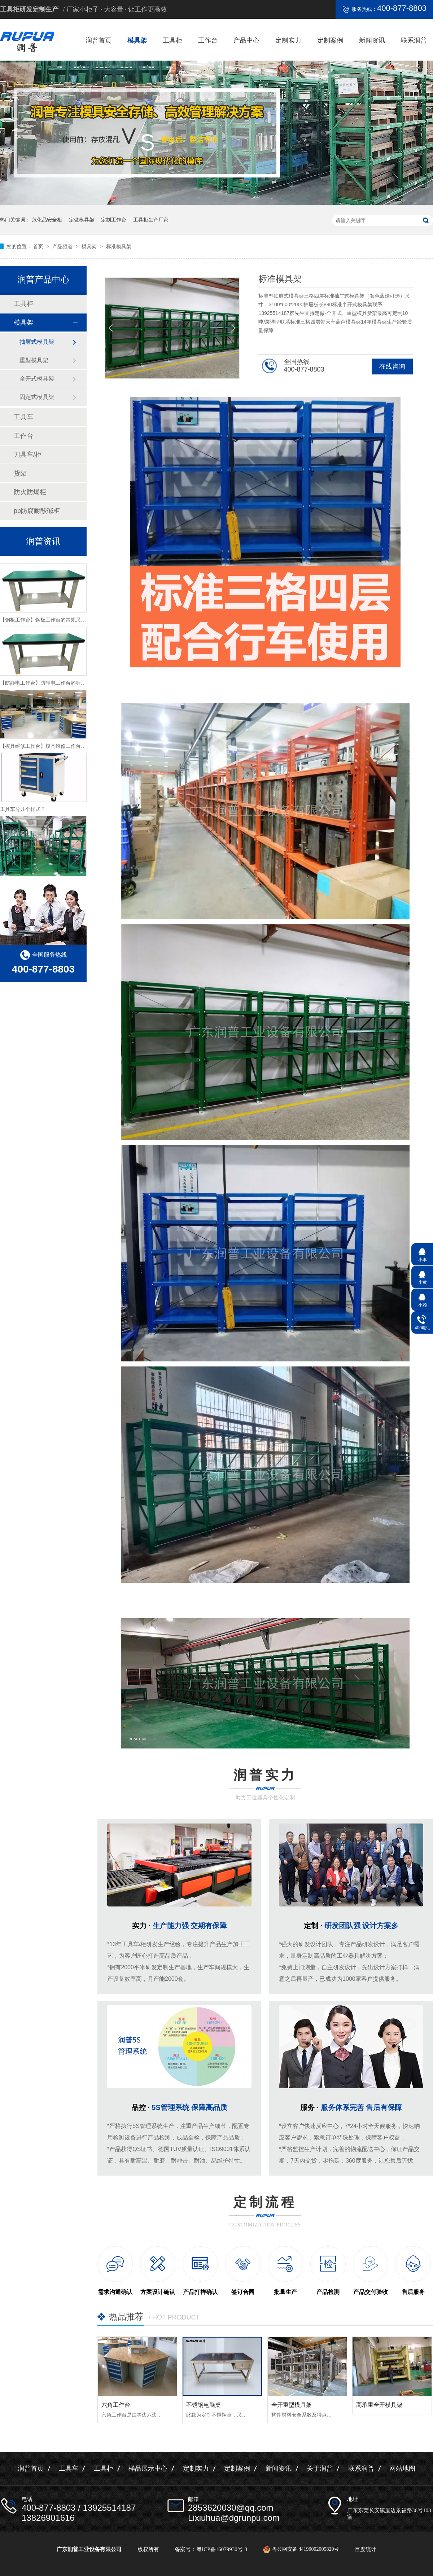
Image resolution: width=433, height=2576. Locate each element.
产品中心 (246, 40)
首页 (39, 246)
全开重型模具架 (291, 2405)
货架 (20, 473)
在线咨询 (392, 366)
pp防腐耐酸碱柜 (37, 510)
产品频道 (63, 246)
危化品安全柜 (47, 220)
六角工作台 (115, 2405)
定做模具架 (81, 220)
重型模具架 (33, 360)
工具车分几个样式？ (22, 822)
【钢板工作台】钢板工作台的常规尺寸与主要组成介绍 (60, 633)
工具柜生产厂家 (151, 220)
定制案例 (330, 40)
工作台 (208, 40)
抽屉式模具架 (36, 342)
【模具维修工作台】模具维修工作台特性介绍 (50, 759)
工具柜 (172, 40)
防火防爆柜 (30, 492)
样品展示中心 (147, 2468)
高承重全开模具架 (379, 2405)
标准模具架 (118, 246)
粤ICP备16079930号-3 (221, 2549)
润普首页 (98, 40)
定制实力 (288, 40)
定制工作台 (113, 220)
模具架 (137, 40)
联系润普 (414, 40)
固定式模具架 (36, 397)
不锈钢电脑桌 (203, 2405)
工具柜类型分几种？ (22, 570)
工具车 (23, 417)
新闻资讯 (372, 40)
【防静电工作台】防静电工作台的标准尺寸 (48, 696)
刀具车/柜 (27, 454)
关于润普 (320, 2468)
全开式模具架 (36, 379)
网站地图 (402, 2468)
